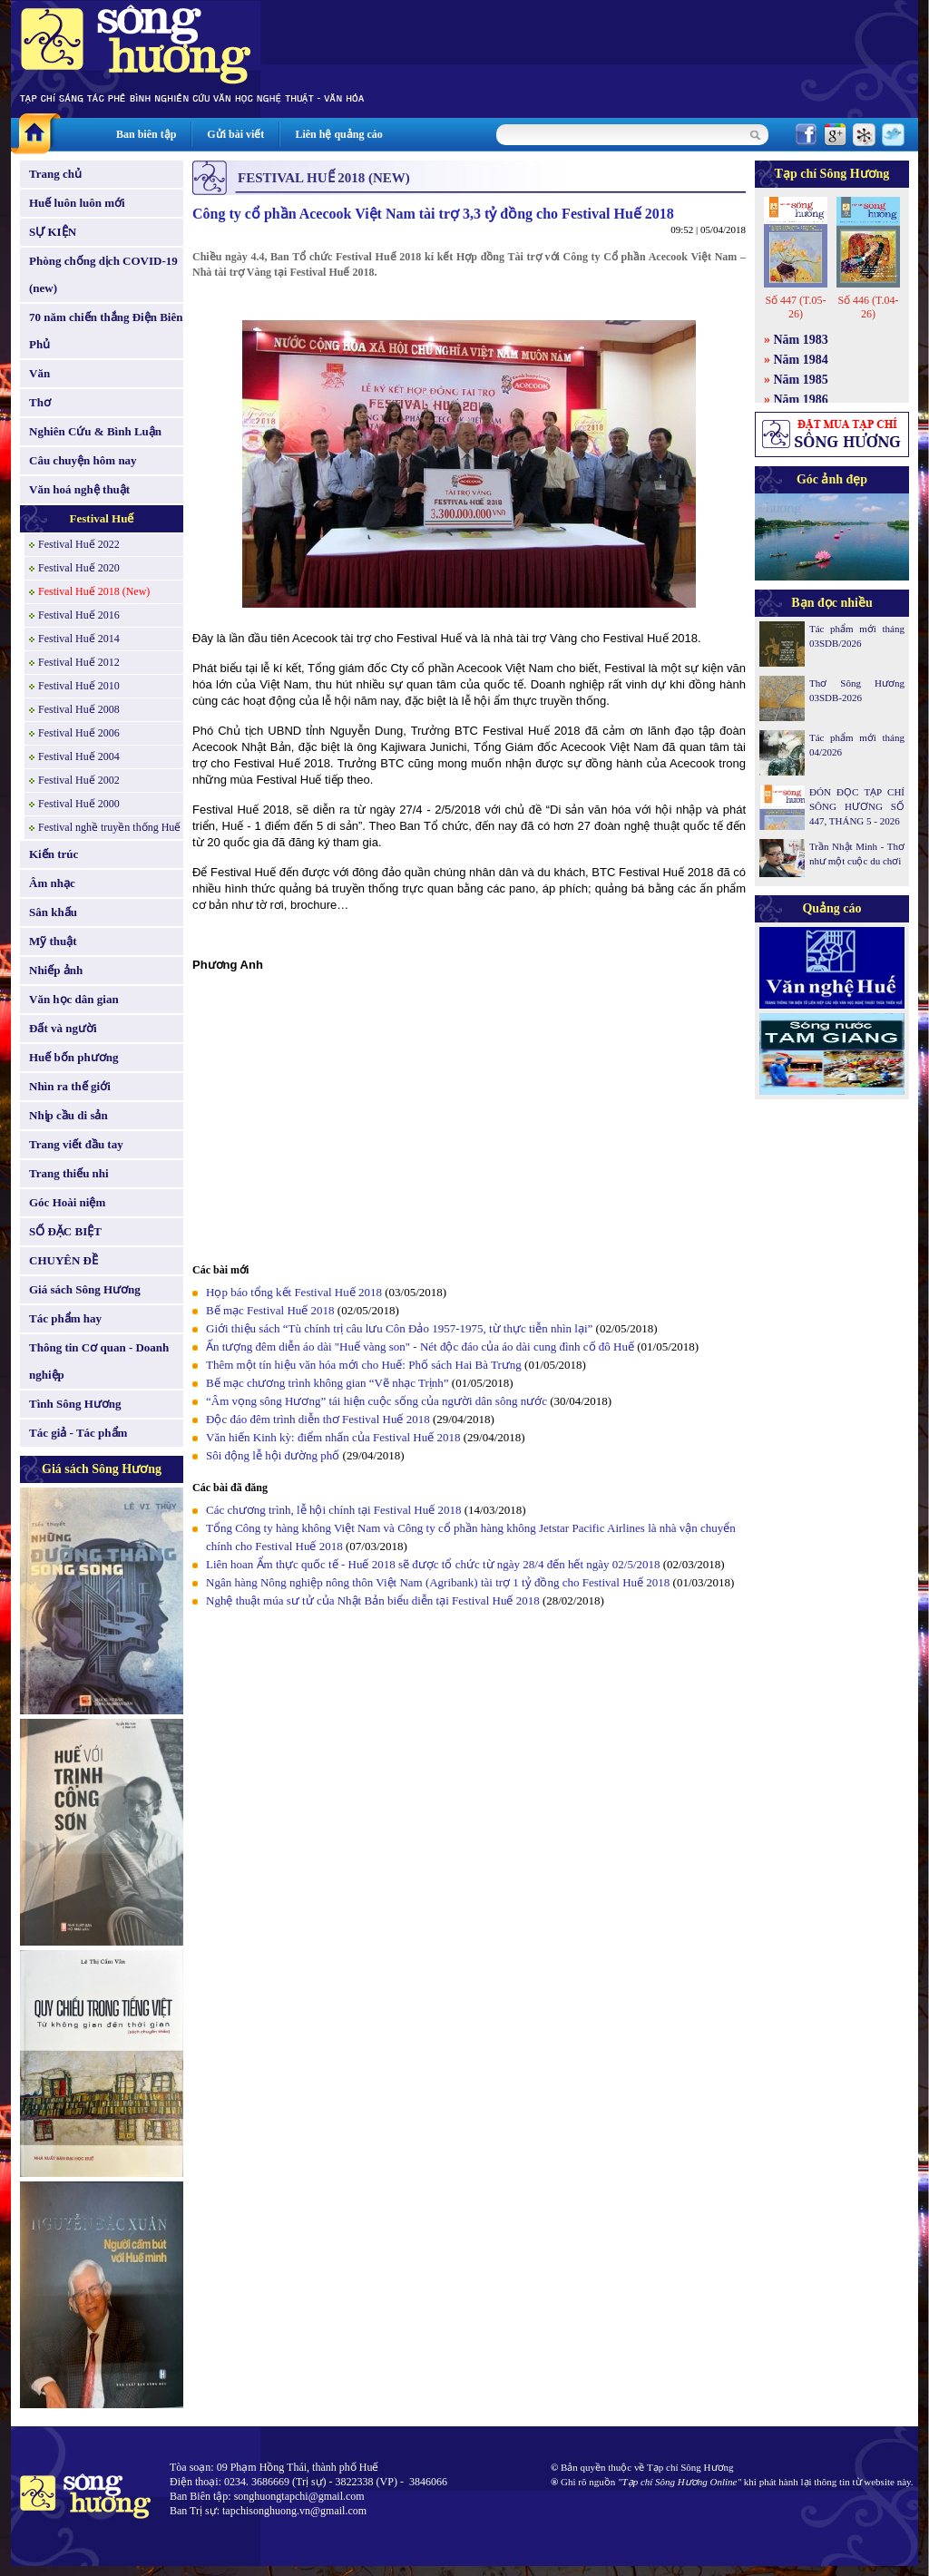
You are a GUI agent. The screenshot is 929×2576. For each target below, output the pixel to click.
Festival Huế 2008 (79, 709)
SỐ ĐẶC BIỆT (65, 1231)
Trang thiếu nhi (69, 1173)
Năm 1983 (801, 339)
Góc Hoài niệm (67, 1202)
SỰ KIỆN (52, 232)
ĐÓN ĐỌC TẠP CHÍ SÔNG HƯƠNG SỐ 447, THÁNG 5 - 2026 (857, 806)
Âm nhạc (52, 883)
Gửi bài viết (235, 134)
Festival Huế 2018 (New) (94, 591)
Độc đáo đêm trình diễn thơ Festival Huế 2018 (318, 1419)
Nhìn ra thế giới (70, 1086)
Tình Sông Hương (75, 1403)
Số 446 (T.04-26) (867, 307)
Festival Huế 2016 (79, 615)
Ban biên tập (146, 134)
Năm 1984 (801, 359)
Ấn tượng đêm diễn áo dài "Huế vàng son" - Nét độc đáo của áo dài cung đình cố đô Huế (420, 1346)
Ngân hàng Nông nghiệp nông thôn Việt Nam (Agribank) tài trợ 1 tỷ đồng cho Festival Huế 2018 (439, 1582)
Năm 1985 (801, 379)
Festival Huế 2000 (79, 803)
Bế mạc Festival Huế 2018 (270, 1310)
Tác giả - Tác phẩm (78, 1432)
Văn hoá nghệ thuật (79, 489)
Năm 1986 (801, 399)
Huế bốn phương (74, 1057)
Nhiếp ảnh (56, 970)
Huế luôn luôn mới (77, 203)
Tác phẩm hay (65, 1318)
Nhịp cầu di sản (68, 1115)
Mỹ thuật (53, 941)
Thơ (40, 402)
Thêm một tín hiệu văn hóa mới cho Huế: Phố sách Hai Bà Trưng (364, 1364)
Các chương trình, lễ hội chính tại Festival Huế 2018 (333, 1510)
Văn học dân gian (74, 999)
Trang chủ (55, 174)
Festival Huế (102, 518)
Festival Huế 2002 (79, 780)
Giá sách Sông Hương (85, 1289)
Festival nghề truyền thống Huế (109, 827)
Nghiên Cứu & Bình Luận (95, 431)
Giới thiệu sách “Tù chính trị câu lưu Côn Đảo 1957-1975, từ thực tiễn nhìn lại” (399, 1328)
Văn (39, 373)
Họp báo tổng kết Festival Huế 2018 (294, 1292)
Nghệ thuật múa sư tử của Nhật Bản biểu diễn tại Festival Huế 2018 (374, 1600)
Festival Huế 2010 (79, 685)
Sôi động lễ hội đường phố (272, 1455)
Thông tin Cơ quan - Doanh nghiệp (99, 1361)
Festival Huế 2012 (79, 662)
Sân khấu (53, 912)
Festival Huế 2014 (79, 638)
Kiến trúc (53, 854)
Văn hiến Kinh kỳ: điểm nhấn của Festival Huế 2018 (333, 1437)
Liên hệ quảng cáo (338, 134)
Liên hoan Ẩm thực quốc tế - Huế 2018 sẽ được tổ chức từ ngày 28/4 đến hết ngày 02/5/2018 (433, 1564)
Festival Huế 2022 (79, 544)
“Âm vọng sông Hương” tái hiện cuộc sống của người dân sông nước (378, 1401)
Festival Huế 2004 (79, 756)
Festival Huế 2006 (79, 733)
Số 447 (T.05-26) (795, 307)
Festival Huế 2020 (79, 567)
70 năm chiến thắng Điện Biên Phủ (105, 330)
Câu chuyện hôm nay (83, 460)
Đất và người (63, 1028)
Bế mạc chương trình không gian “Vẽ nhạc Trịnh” (327, 1383)
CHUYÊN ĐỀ (63, 1260)
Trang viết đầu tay (76, 1144)
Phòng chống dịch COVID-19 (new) (103, 274)
